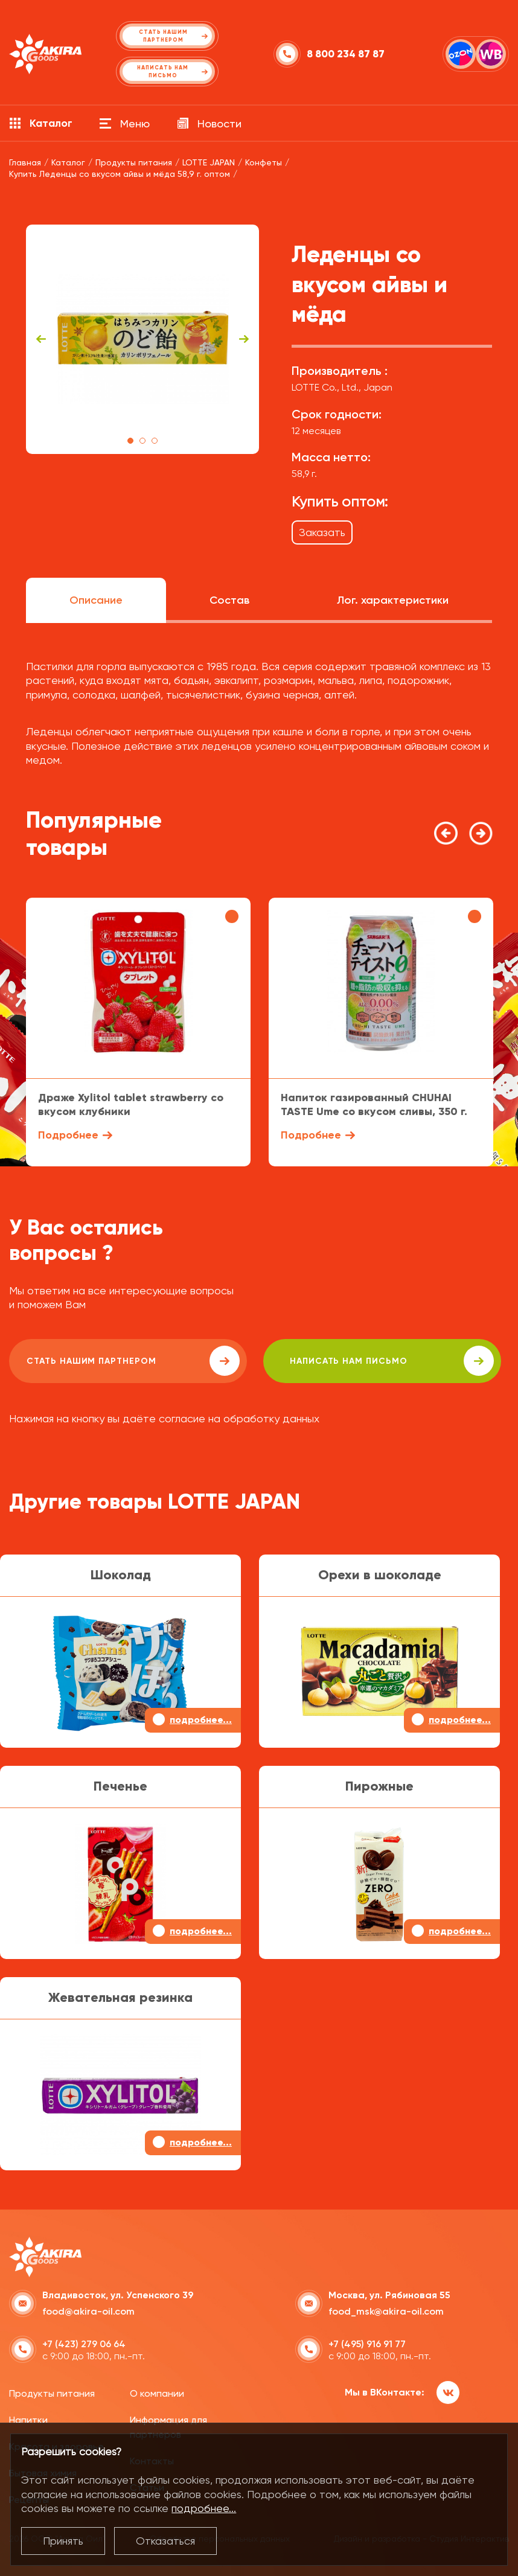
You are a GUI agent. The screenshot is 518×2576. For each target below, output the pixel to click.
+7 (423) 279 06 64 (84, 2342)
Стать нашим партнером (117, 1361)
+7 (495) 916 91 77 (367, 2342)
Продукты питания (52, 2392)
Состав (229, 600)
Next (244, 339)
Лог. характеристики (393, 600)
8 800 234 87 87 (346, 54)
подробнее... (203, 2508)
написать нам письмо (345, 1361)
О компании (157, 2392)
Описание (96, 600)
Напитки (28, 2418)
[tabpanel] (142, 339)
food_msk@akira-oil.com (386, 2309)
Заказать (322, 532)
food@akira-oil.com (88, 2309)
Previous (41, 339)
